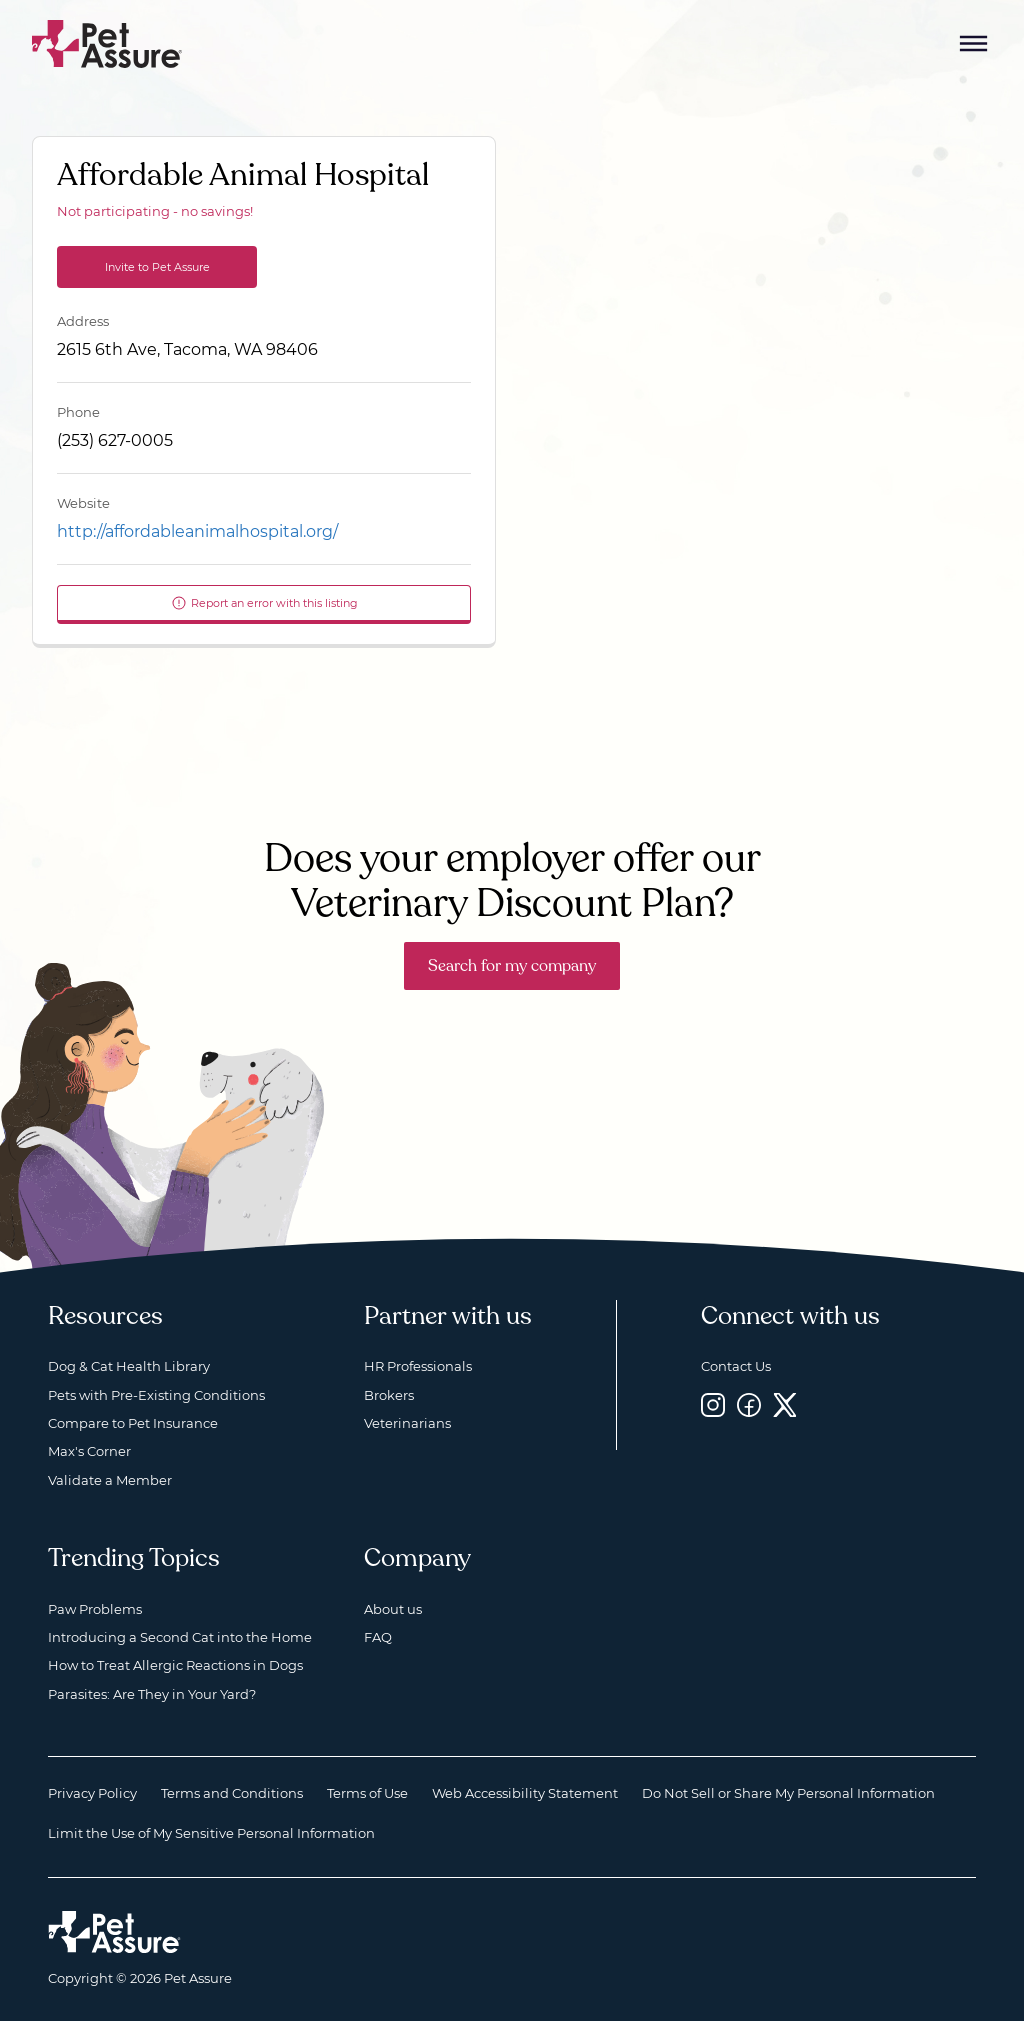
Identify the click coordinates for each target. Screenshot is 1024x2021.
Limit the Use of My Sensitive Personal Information (211, 1833)
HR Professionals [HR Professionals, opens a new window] (418, 1366)
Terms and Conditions (232, 1793)
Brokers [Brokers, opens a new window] (389, 1395)
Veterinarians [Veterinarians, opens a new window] (407, 1423)
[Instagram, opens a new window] (713, 1405)
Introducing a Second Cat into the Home (180, 1637)
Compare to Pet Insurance (133, 1423)
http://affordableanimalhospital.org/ (197, 531)
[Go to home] (107, 42)
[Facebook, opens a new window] (749, 1405)
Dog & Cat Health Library (129, 1366)
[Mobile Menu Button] (974, 44)
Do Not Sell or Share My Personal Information (788, 1793)
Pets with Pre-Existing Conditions (156, 1395)
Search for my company (512, 966)
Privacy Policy (92, 1793)
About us (393, 1609)
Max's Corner (89, 1451)
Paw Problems (95, 1609)
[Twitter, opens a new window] (785, 1405)
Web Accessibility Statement (525, 1793)
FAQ (378, 1637)
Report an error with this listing (264, 603)
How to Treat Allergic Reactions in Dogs (175, 1665)
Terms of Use (367, 1793)
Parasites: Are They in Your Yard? (152, 1694)
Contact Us (736, 1366)
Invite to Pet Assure (157, 267)
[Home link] (114, 1932)
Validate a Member (110, 1480)
